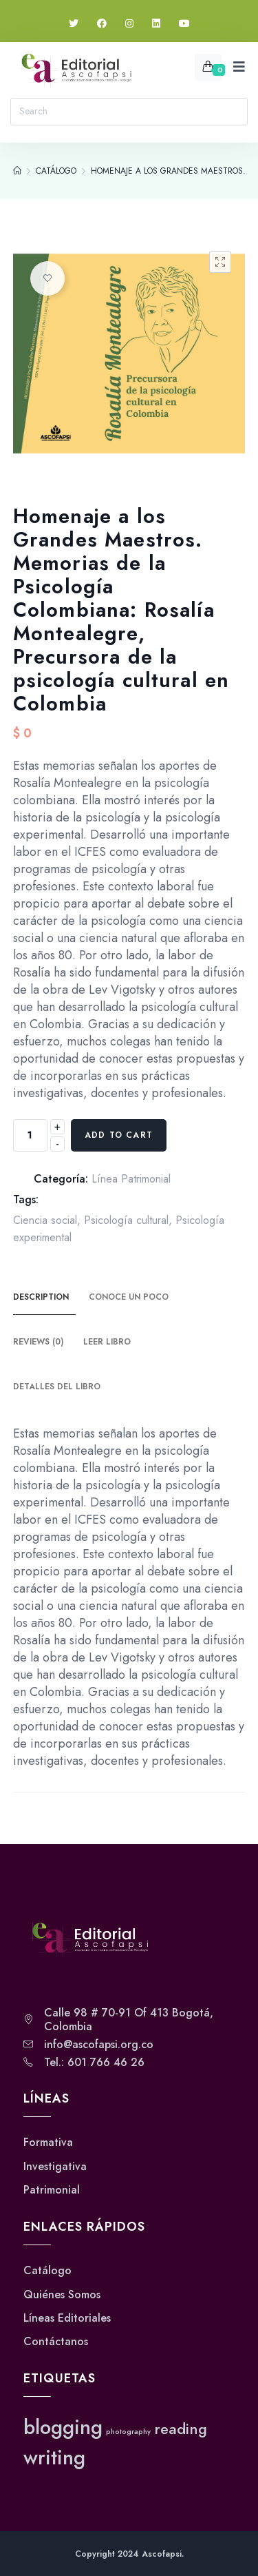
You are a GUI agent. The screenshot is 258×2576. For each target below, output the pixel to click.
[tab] (49, 1297)
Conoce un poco (129, 1297)
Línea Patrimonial (131, 1179)
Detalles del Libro (56, 1386)
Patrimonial (51, 2190)
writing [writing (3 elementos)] (54, 2457)
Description (41, 1297)
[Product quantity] (30, 1135)
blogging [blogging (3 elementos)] (63, 2427)
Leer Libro (107, 1342)
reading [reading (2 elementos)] (180, 2429)
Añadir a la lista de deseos (47, 278)
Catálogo (47, 2270)
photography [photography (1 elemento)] (128, 2431)
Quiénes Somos (61, 2294)
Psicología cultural (126, 1220)
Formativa (48, 2142)
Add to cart (119, 1135)
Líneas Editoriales (67, 2318)
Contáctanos (55, 2341)
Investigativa (55, 2166)
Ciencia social (45, 1220)
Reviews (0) (38, 1342)
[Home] (17, 171)
